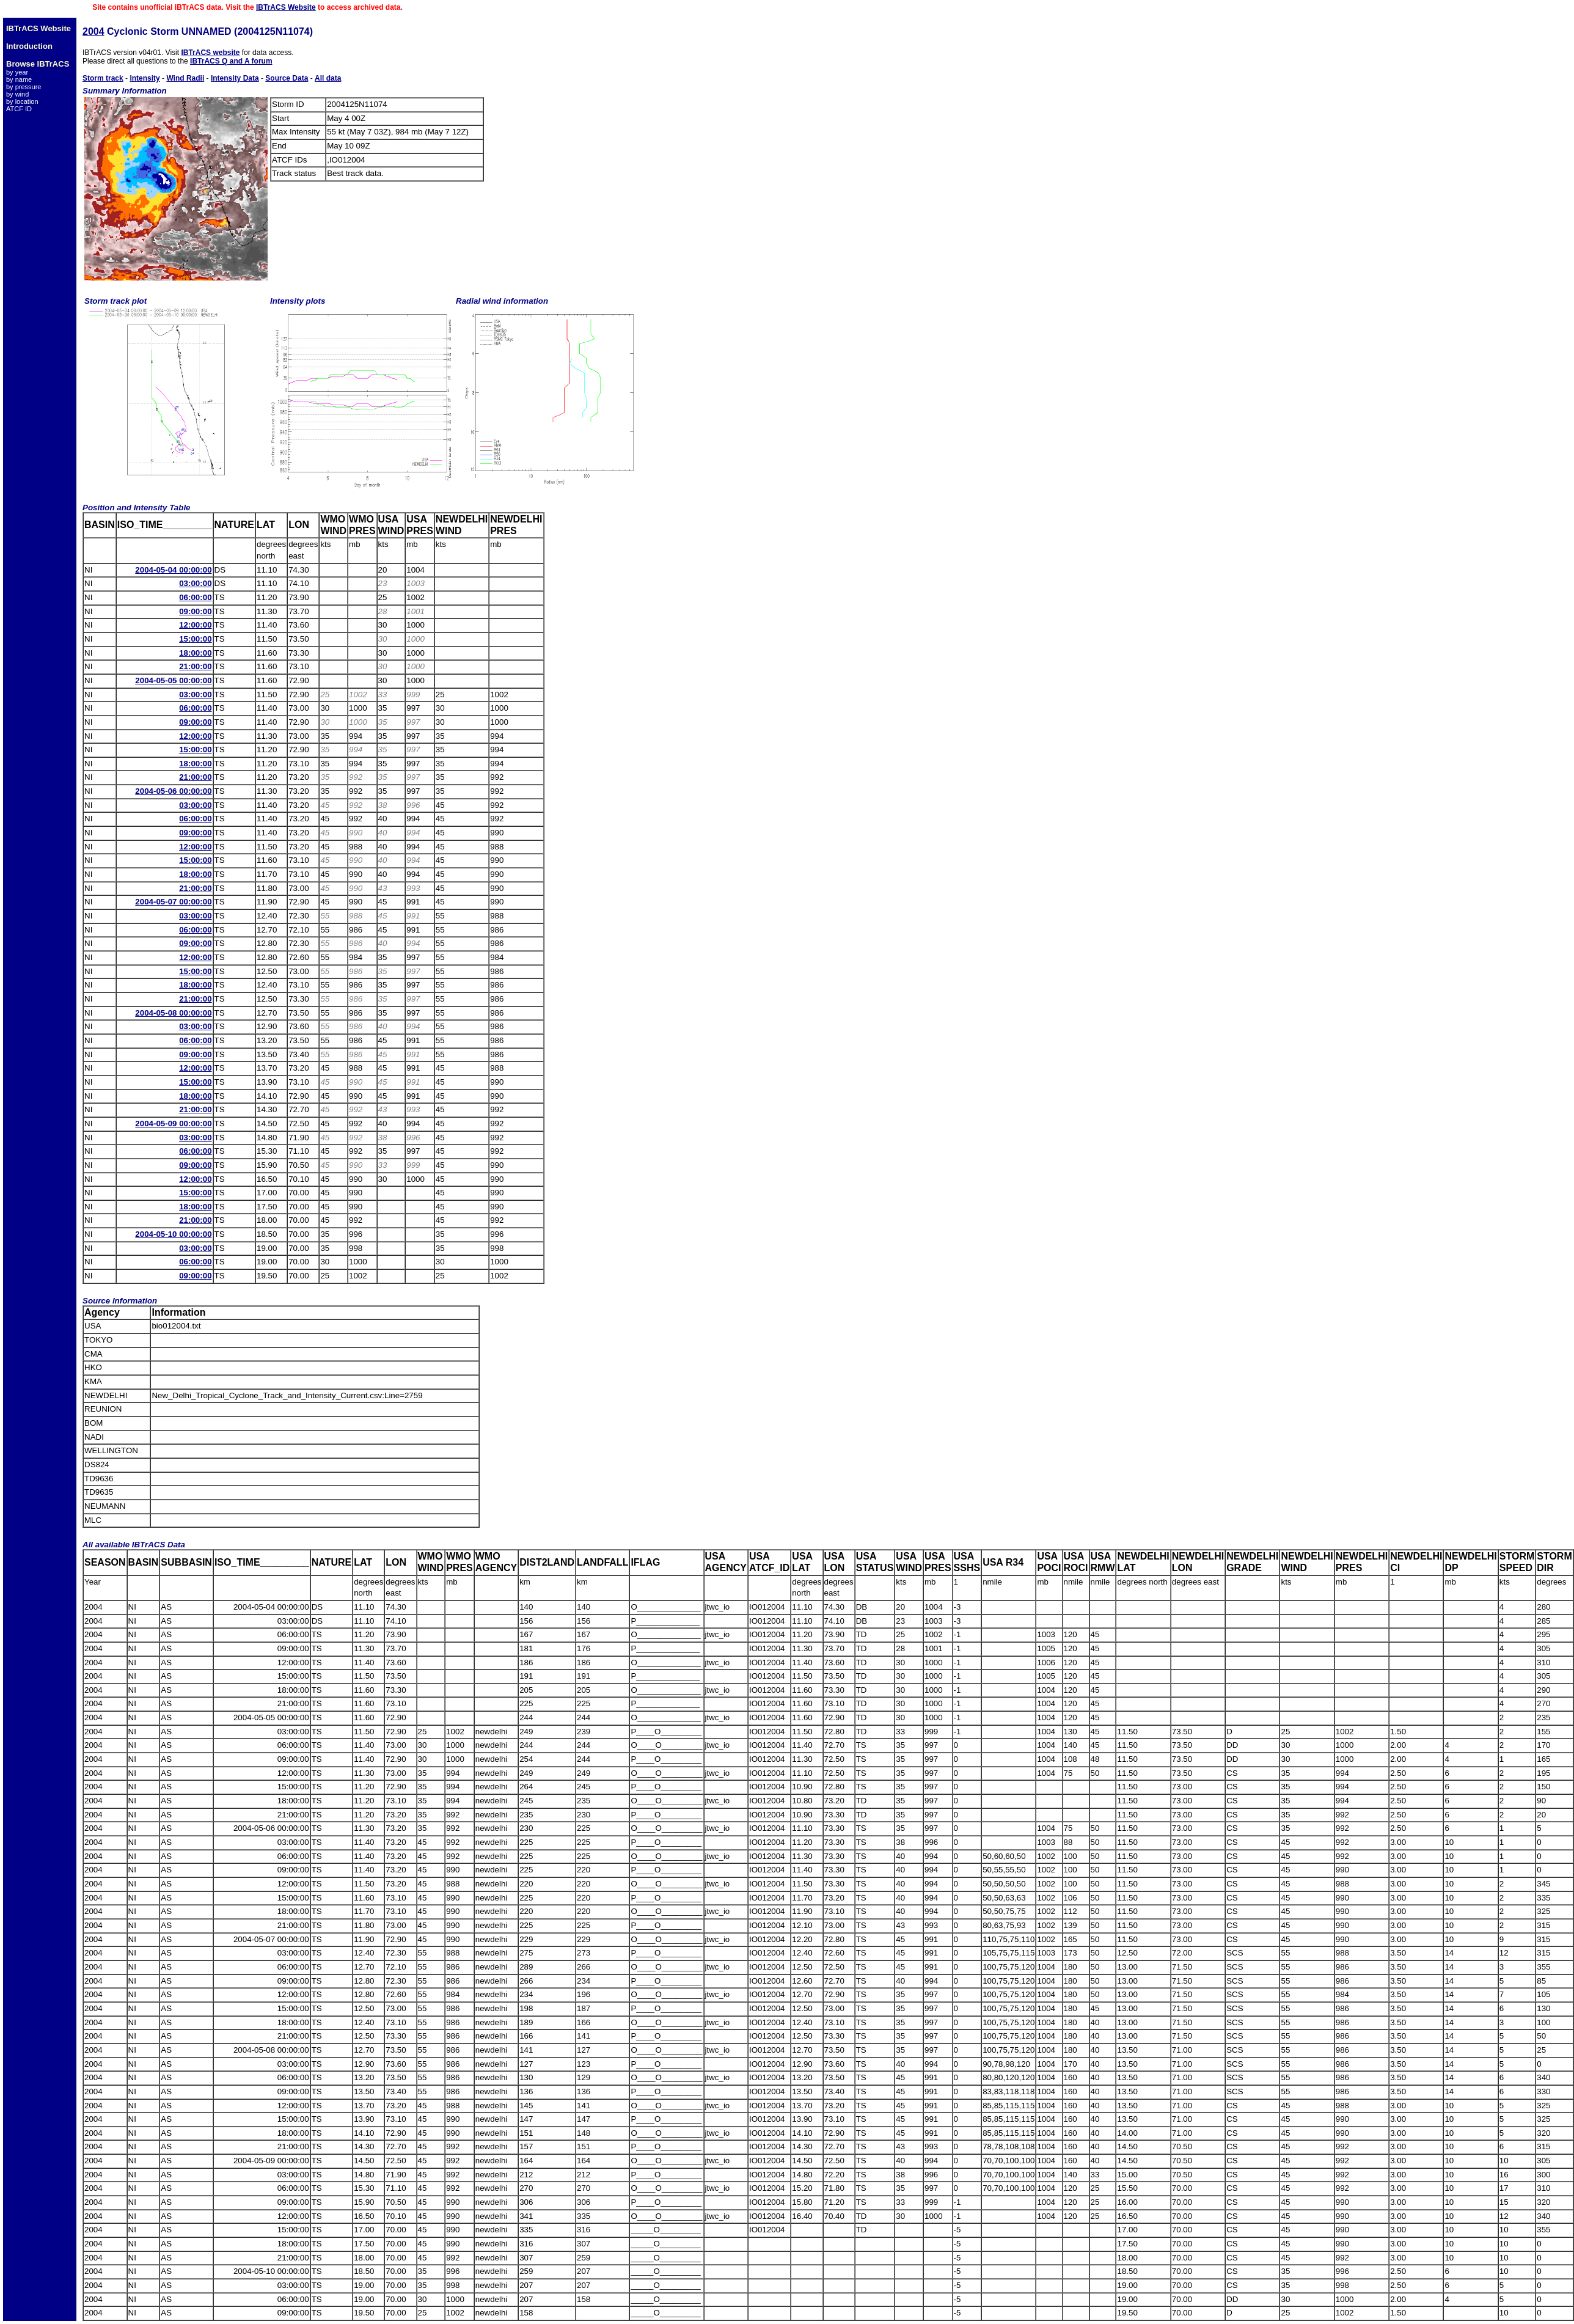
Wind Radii (185, 78)
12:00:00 (195, 624)
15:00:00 (195, 638)
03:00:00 (195, 583)
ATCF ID (19, 108)
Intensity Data (235, 78)
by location (22, 101)
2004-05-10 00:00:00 (173, 1234)
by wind (17, 94)
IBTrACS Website (286, 7)
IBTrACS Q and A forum (231, 61)
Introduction (29, 46)
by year (17, 72)
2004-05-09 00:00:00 (173, 1123)
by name (19, 79)
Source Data (286, 78)
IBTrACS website (210, 52)
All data (328, 78)
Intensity (144, 78)
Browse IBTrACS (37, 63)
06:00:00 (195, 597)
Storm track (102, 78)
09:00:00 (195, 611)
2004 (93, 31)
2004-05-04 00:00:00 (173, 569)
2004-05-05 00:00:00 (173, 680)
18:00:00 (195, 653)
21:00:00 (195, 666)
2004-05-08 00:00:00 (173, 1012)
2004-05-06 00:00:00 (173, 791)
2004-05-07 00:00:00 (173, 901)
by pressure (23, 86)
